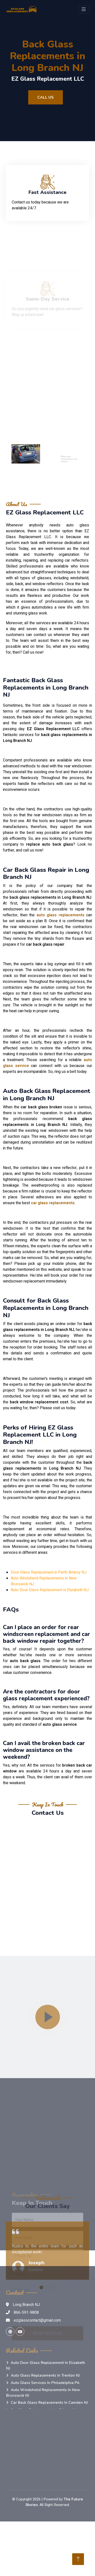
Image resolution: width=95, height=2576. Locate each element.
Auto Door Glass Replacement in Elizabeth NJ (50, 1590)
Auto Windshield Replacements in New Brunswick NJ (43, 2392)
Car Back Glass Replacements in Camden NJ (49, 2402)
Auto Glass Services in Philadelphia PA (45, 2382)
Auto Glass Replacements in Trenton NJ (45, 2375)
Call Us (45, 97)
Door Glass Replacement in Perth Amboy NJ (48, 1572)
